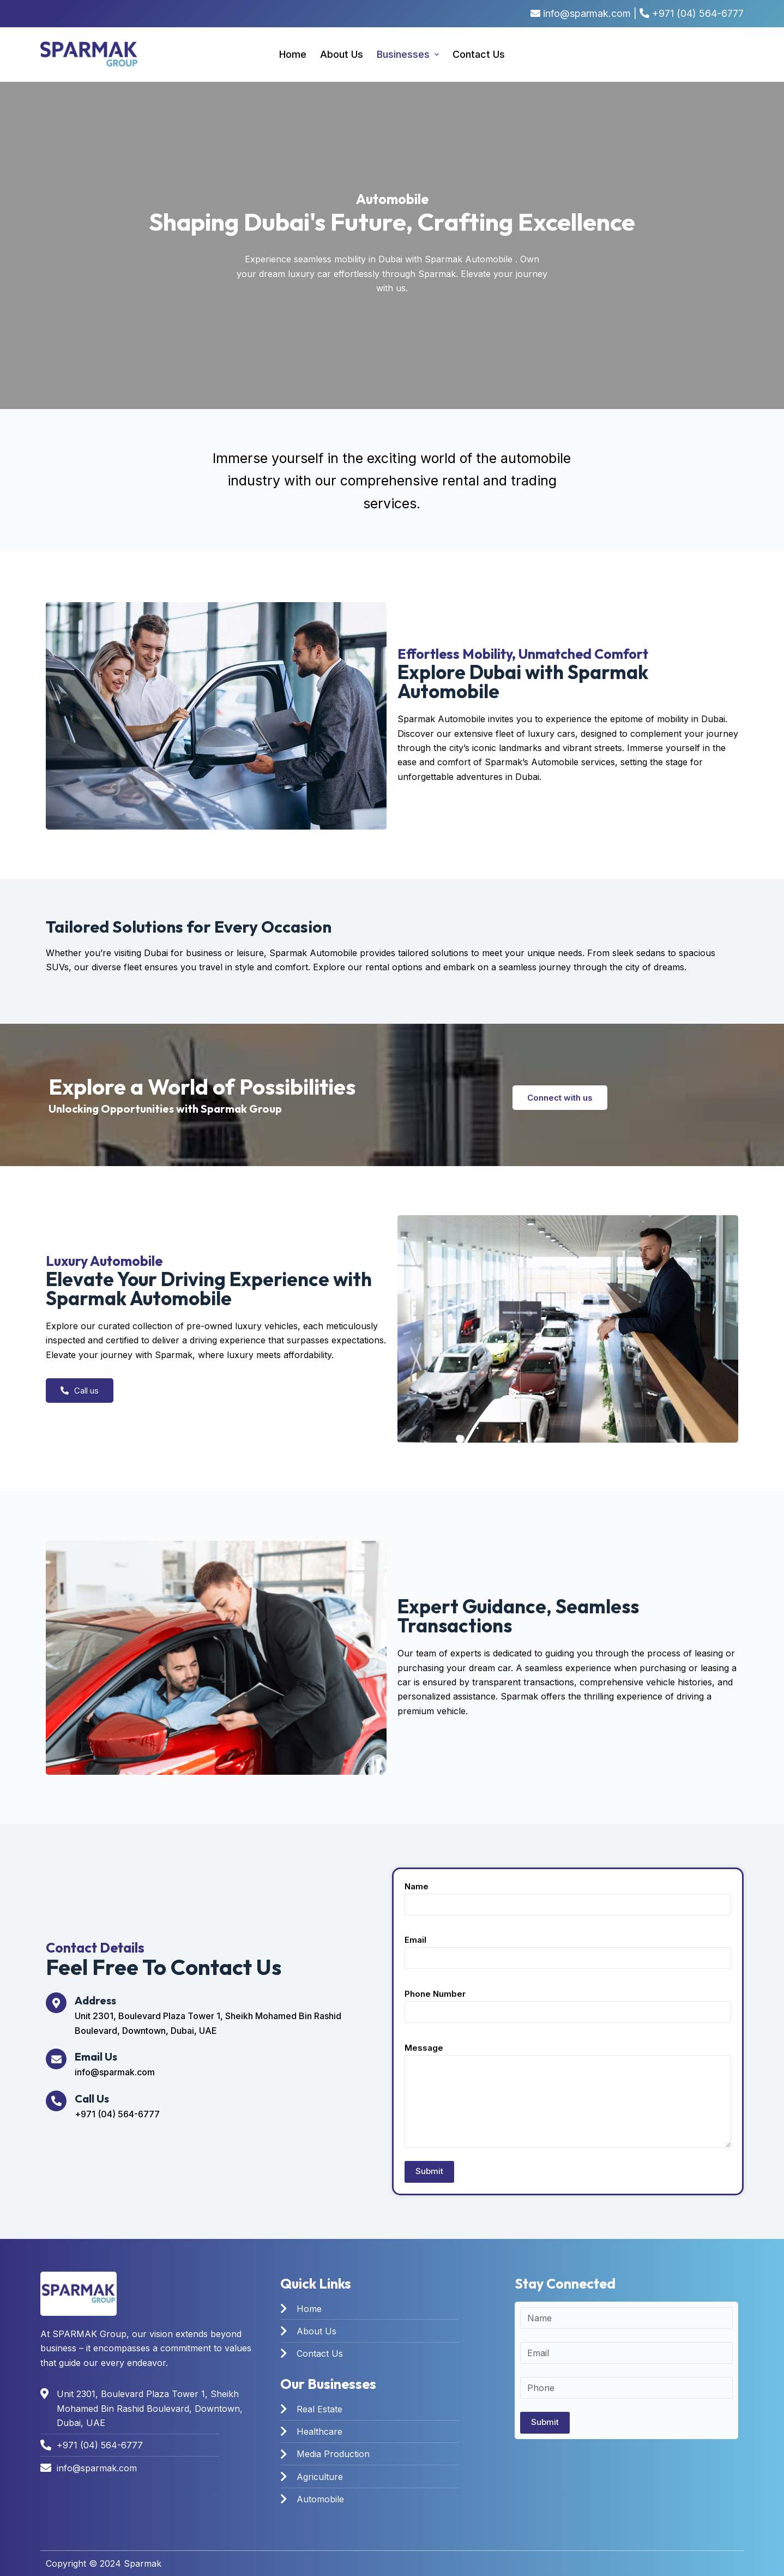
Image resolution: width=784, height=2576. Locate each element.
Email (568, 1949)
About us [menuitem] (341, 54)
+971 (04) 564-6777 (698, 13)
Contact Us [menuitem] (479, 54)
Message (568, 2095)
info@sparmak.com (587, 13)
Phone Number (568, 2003)
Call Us (92, 2098)
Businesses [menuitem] (409, 54)
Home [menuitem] (292, 54)
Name (568, 1895)
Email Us (96, 2056)
